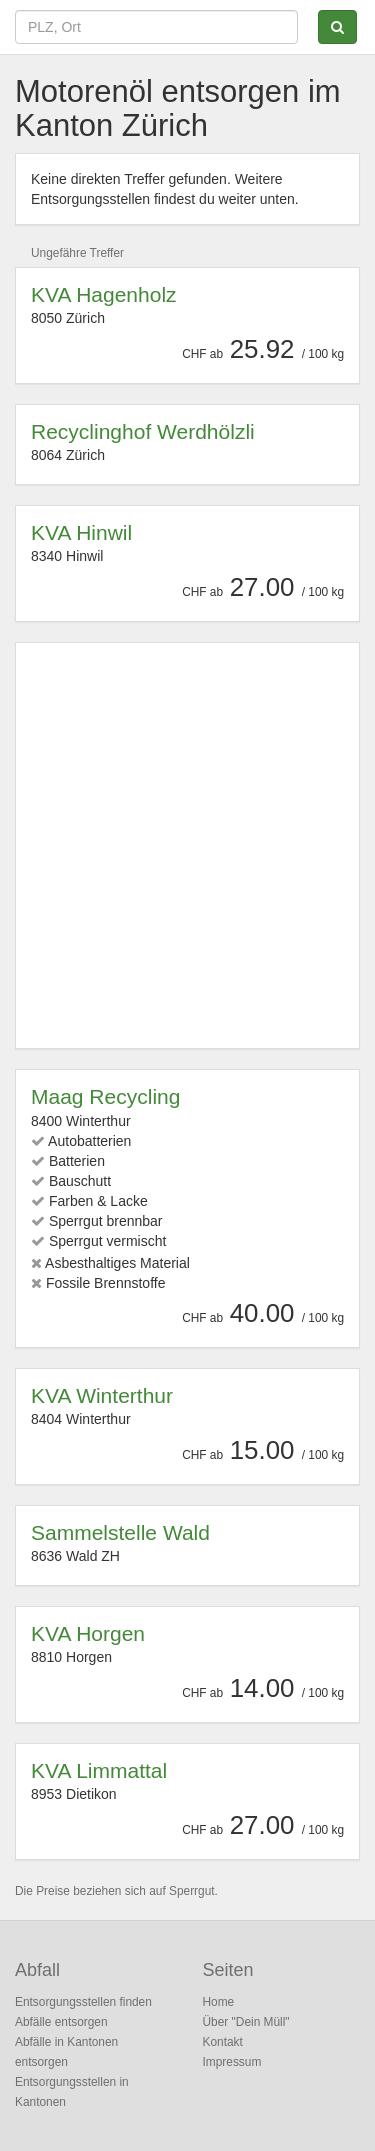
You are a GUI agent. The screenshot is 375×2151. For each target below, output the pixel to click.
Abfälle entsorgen (61, 2022)
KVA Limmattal (99, 1770)
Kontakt (223, 2042)
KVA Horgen (88, 1633)
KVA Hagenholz (104, 294)
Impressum (232, 2062)
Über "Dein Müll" (246, 2022)
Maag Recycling (105, 1096)
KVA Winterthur (102, 1395)
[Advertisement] (187, 845)
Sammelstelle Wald (120, 1532)
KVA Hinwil (81, 532)
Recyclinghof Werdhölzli (143, 431)
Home (219, 2002)
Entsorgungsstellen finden (83, 2002)
